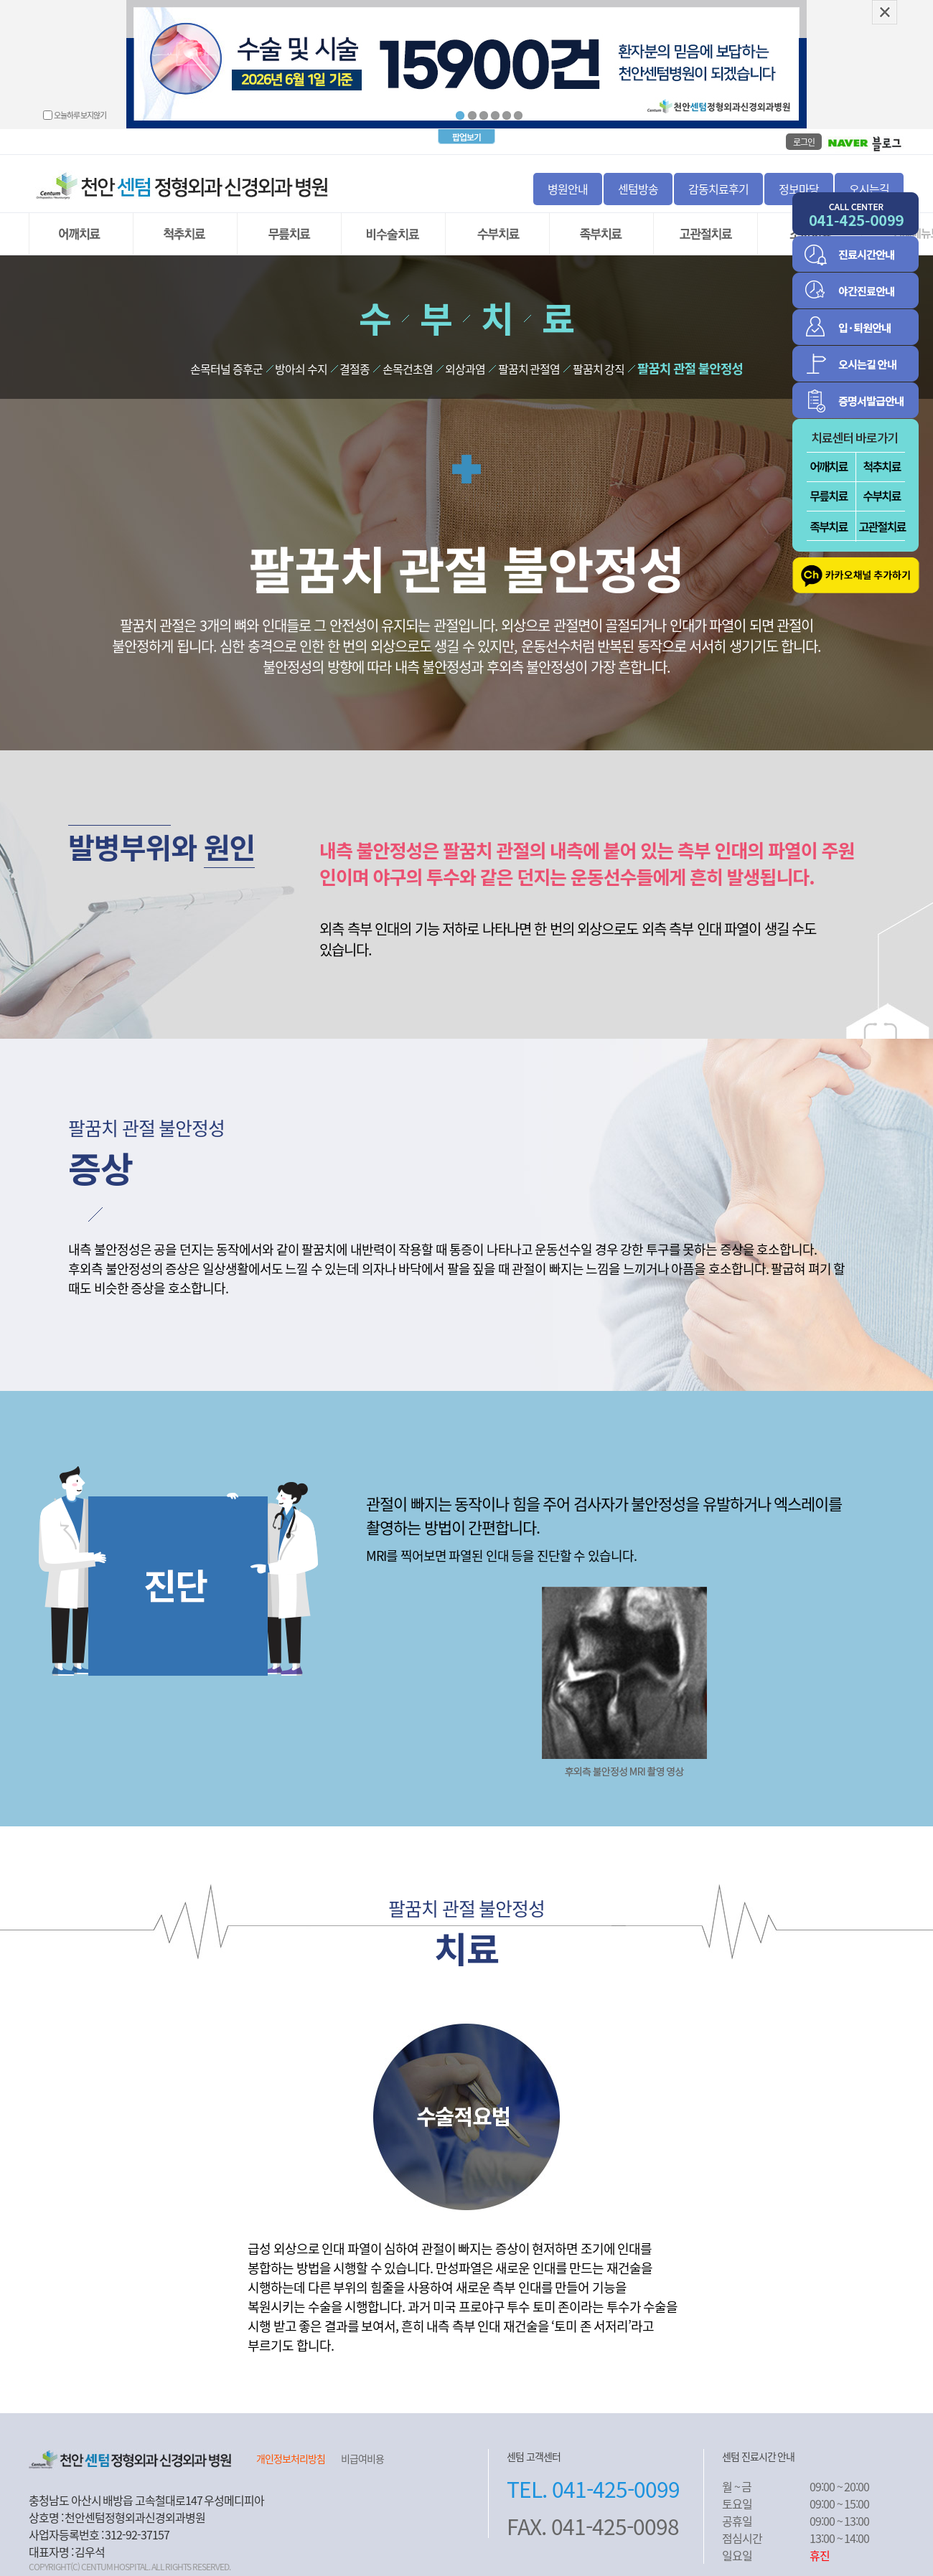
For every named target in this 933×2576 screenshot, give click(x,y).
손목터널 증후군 (226, 363)
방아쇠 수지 (301, 363)
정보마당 (799, 183)
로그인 (804, 137)
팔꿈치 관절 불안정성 (690, 363)
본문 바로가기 (0, 0)
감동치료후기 (718, 183)
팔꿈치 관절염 (529, 363)
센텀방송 (638, 183)
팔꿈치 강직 (599, 363)
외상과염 (465, 363)
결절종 (354, 363)
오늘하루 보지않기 (80, 115)
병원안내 (568, 183)
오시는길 (869, 183)
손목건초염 (408, 363)
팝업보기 (466, 132)
